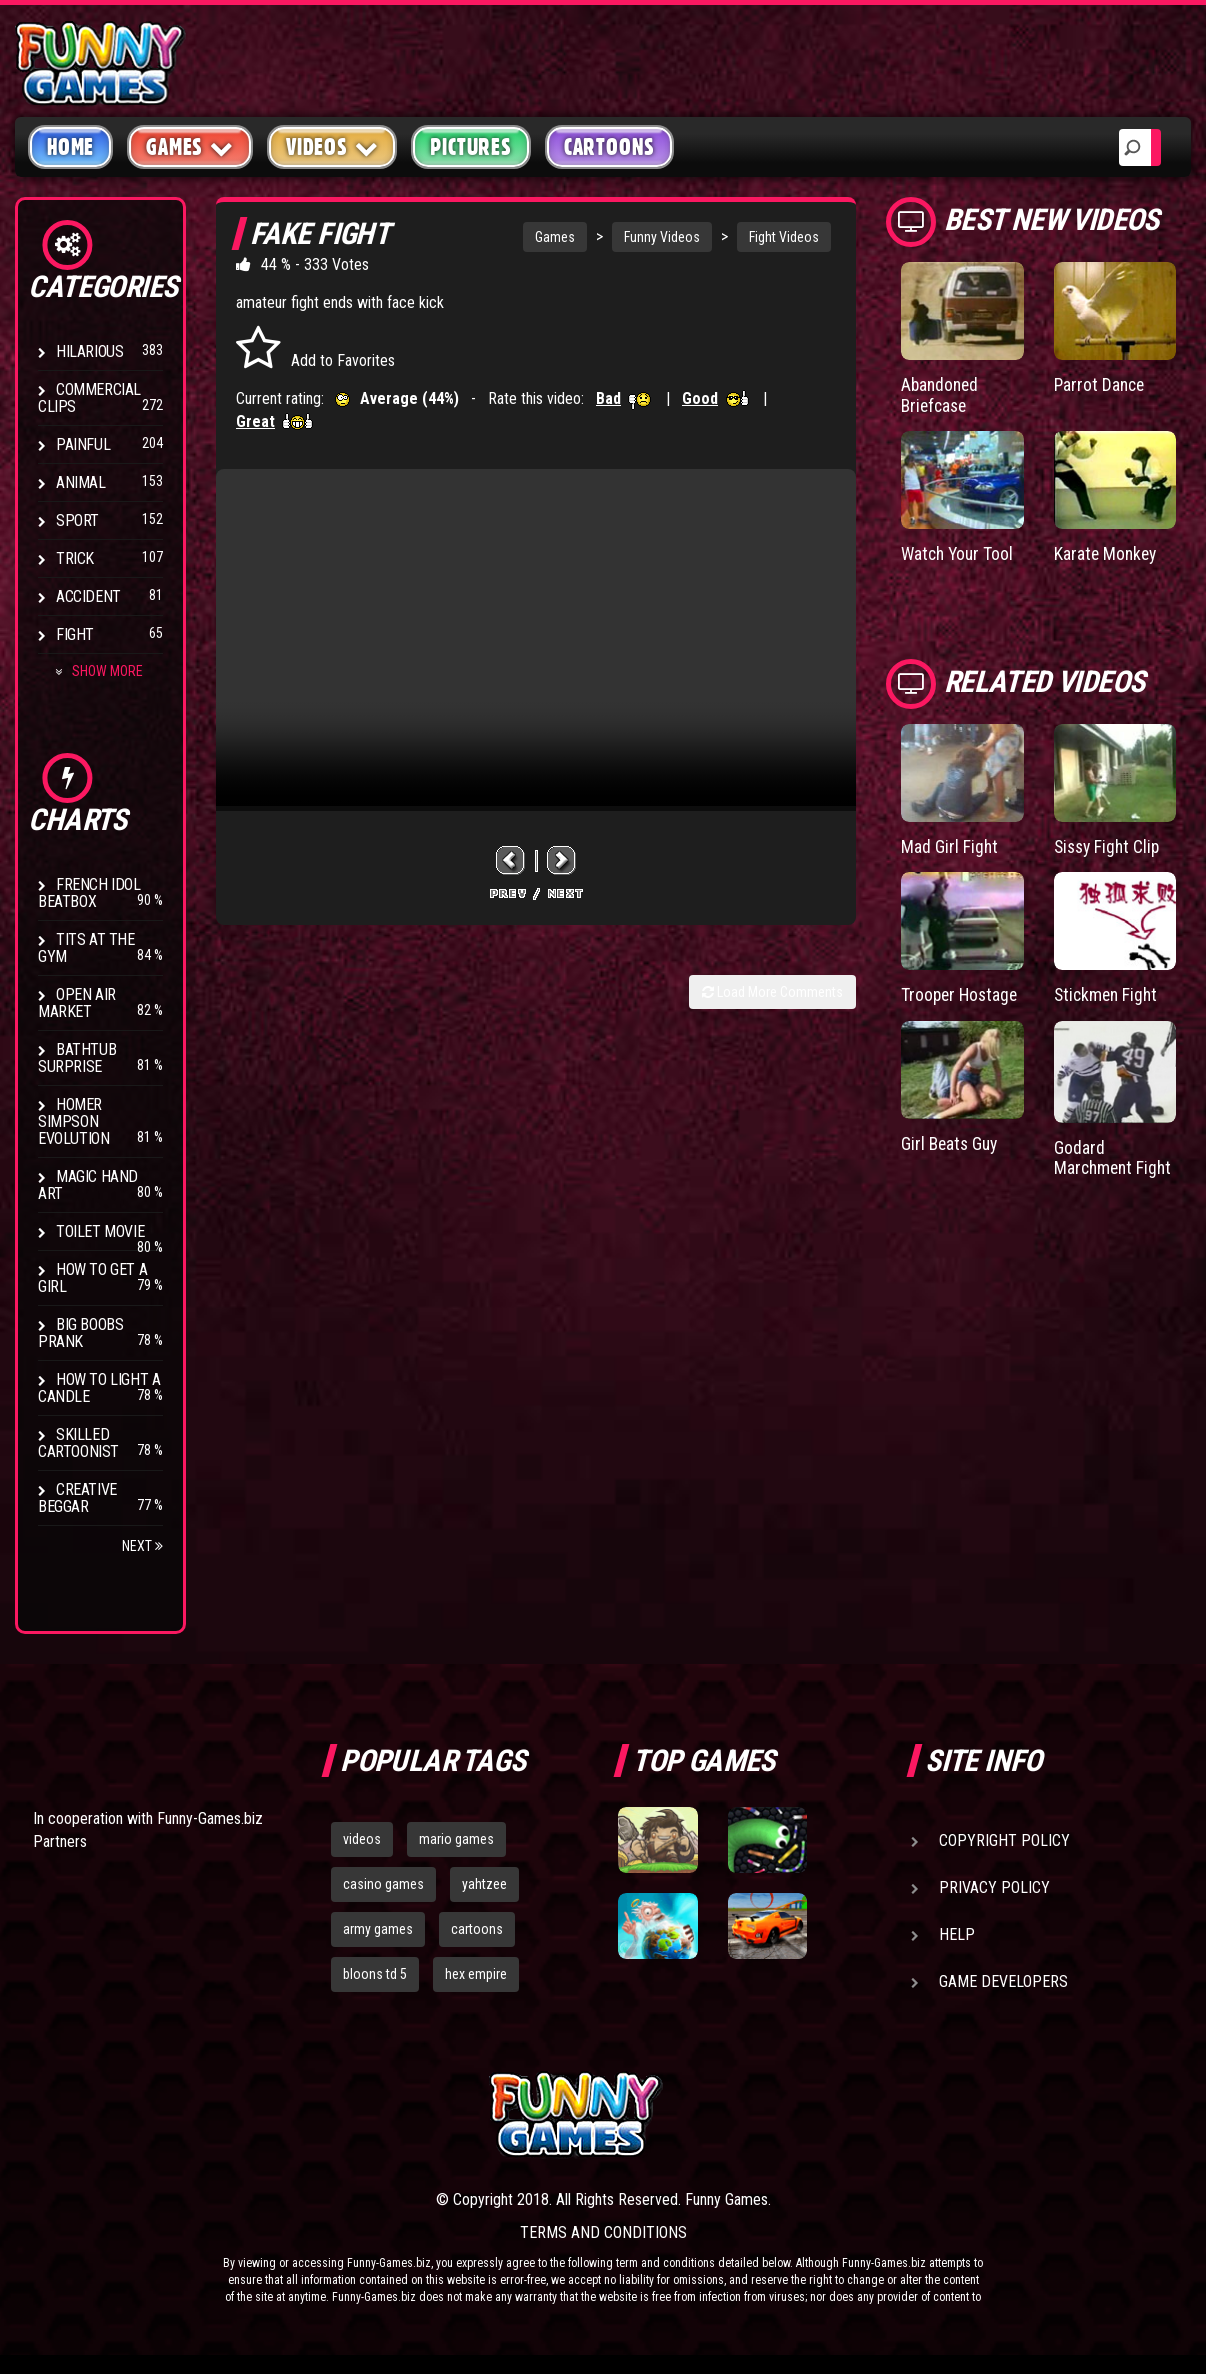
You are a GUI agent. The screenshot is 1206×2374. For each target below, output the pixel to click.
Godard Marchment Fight (1115, 1155)
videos (362, 1839)
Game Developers (1003, 1981)
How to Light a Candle (99, 1388)
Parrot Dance (1101, 384)
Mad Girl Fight (950, 845)
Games (555, 237)
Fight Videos (784, 237)
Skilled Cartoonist (78, 1443)
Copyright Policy (1004, 1840)
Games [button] (190, 146)
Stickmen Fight (1108, 993)
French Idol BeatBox (89, 893)
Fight (75, 634)
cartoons (477, 1929)
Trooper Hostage (961, 993)
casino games (383, 1884)
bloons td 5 (375, 1974)
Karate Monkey (1107, 552)
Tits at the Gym (86, 948)
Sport (77, 520)
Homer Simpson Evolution (73, 1121)
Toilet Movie (100, 1231)
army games (378, 1929)
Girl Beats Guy (951, 1140)
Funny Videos (662, 237)
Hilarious (89, 351)
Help (957, 1934)
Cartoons (609, 147)
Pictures (470, 147)
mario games (456, 1839)
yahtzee (484, 1884)
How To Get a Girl (92, 1278)
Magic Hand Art (88, 1185)
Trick (75, 558)
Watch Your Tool (959, 552)
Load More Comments (772, 992)
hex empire (476, 1974)
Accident (88, 596)
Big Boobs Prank (80, 1333)
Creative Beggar (77, 1498)
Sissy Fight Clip (1109, 845)
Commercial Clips (89, 398)
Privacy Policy (994, 1887)
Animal (81, 482)
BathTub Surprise (77, 1058)
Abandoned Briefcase (941, 394)
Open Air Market (77, 1003)
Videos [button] (332, 146)
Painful (83, 444)
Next (142, 1546)
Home (70, 147)
